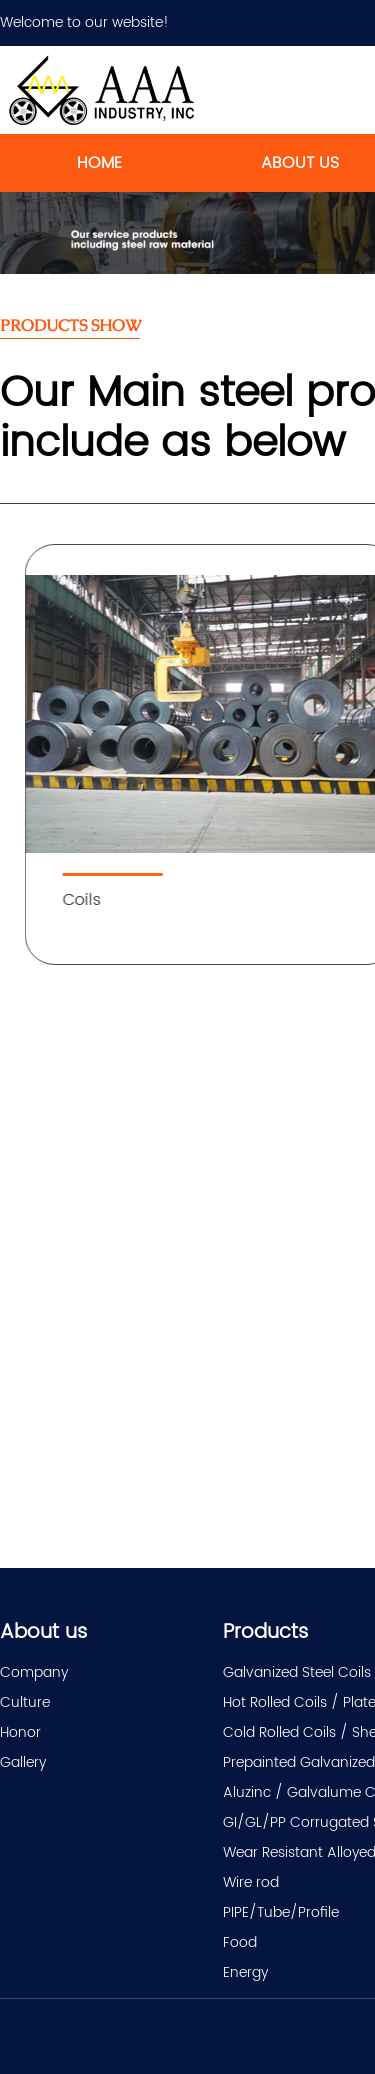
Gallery (23, 1762)
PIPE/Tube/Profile (281, 1912)
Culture (25, 1702)
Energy (245, 1972)
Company (34, 1672)
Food (240, 1942)
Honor (20, 1732)
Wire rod (251, 1882)
